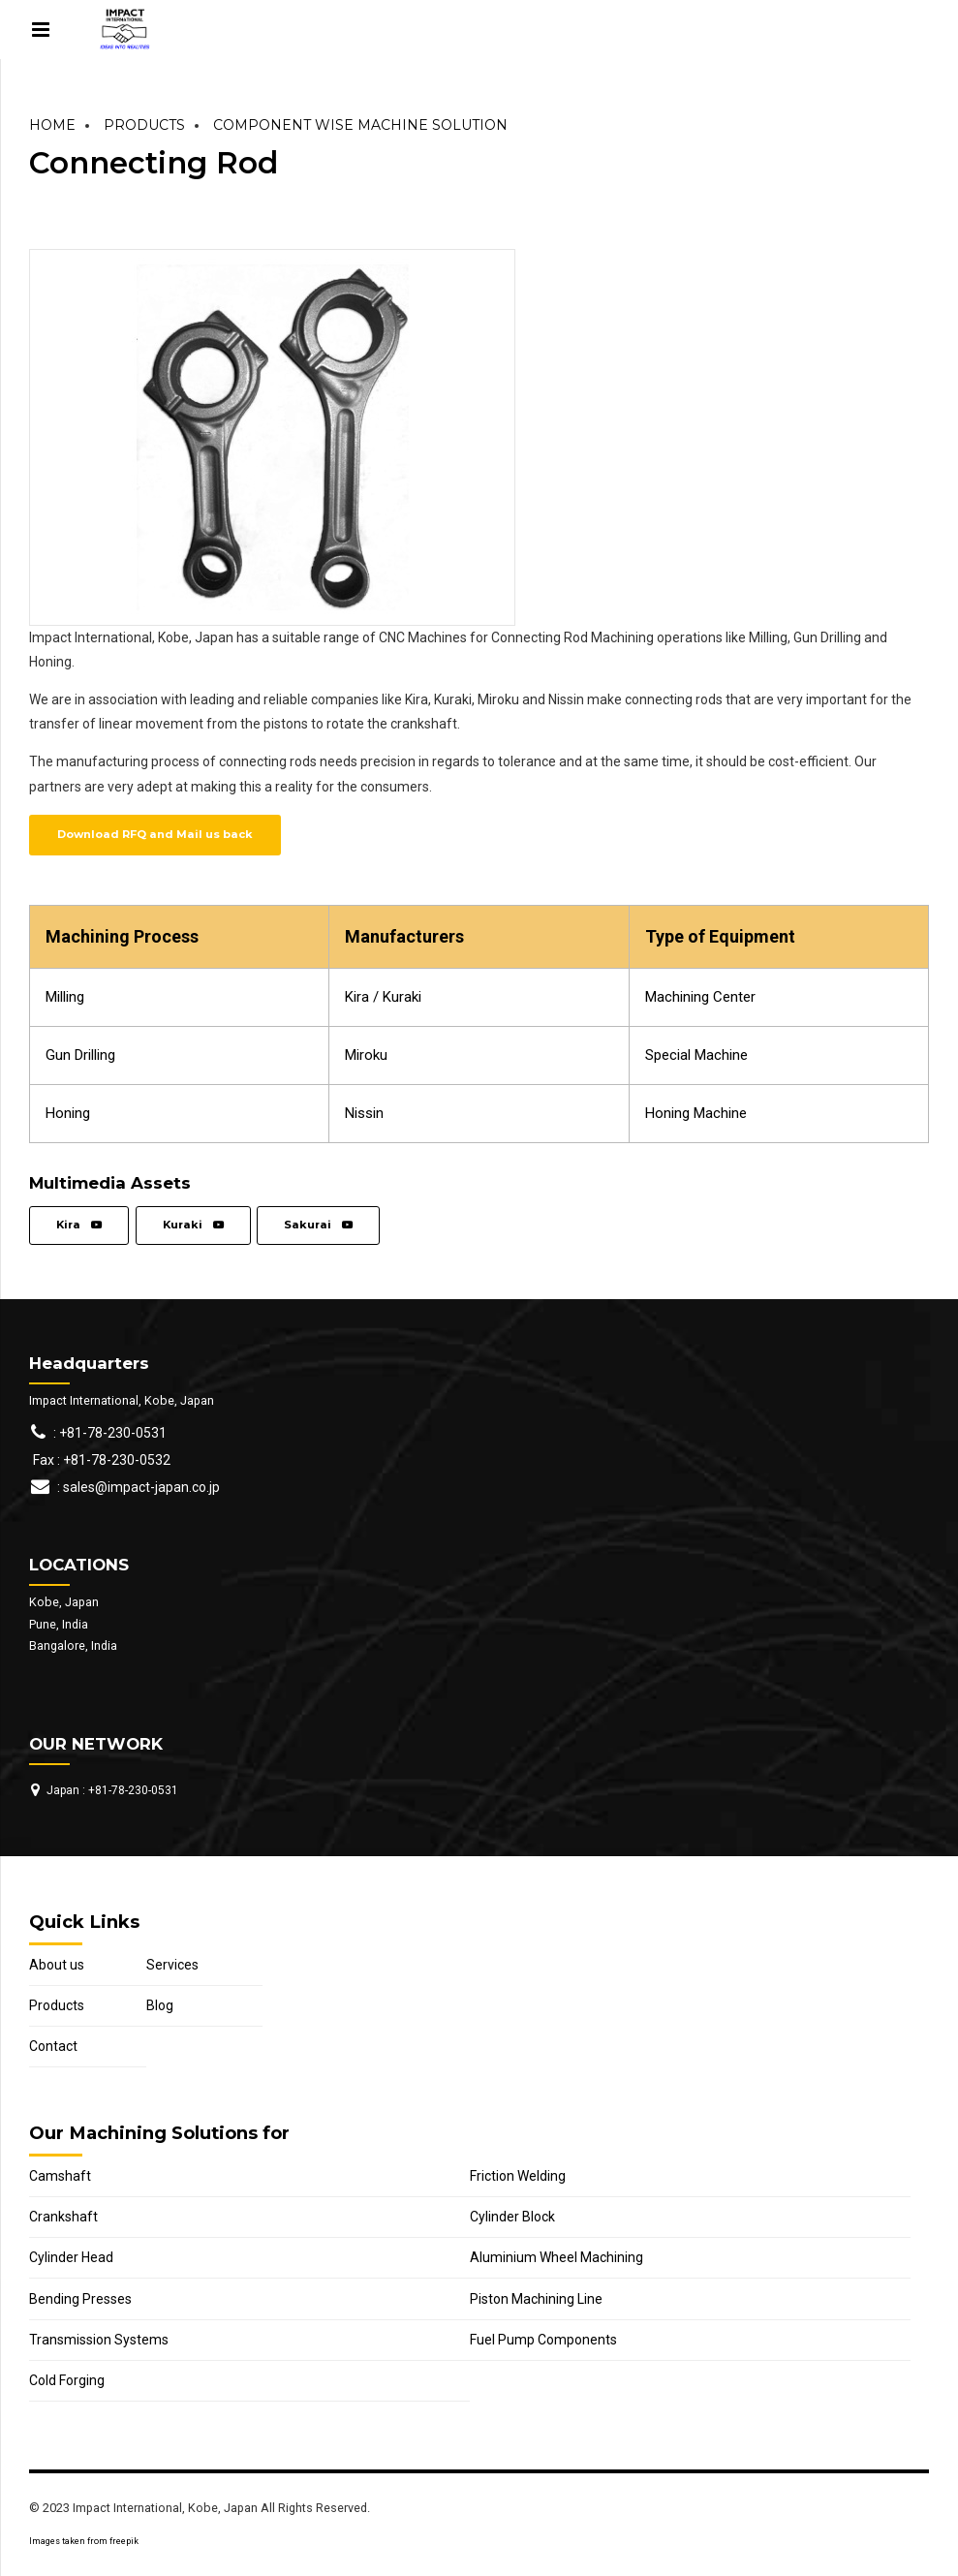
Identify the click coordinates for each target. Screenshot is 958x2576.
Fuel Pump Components (543, 2339)
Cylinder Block (512, 2216)
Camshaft (60, 2176)
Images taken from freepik (84, 2541)
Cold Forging (67, 2380)
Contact (53, 2046)
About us (56, 1964)
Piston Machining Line (536, 2299)
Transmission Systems (99, 2339)
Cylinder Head (71, 2257)
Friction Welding (518, 2176)
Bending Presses (80, 2299)
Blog (159, 2005)
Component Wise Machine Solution (360, 125)
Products (144, 125)
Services (172, 1964)
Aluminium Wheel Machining (556, 2257)
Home (52, 125)
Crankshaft (63, 2216)
